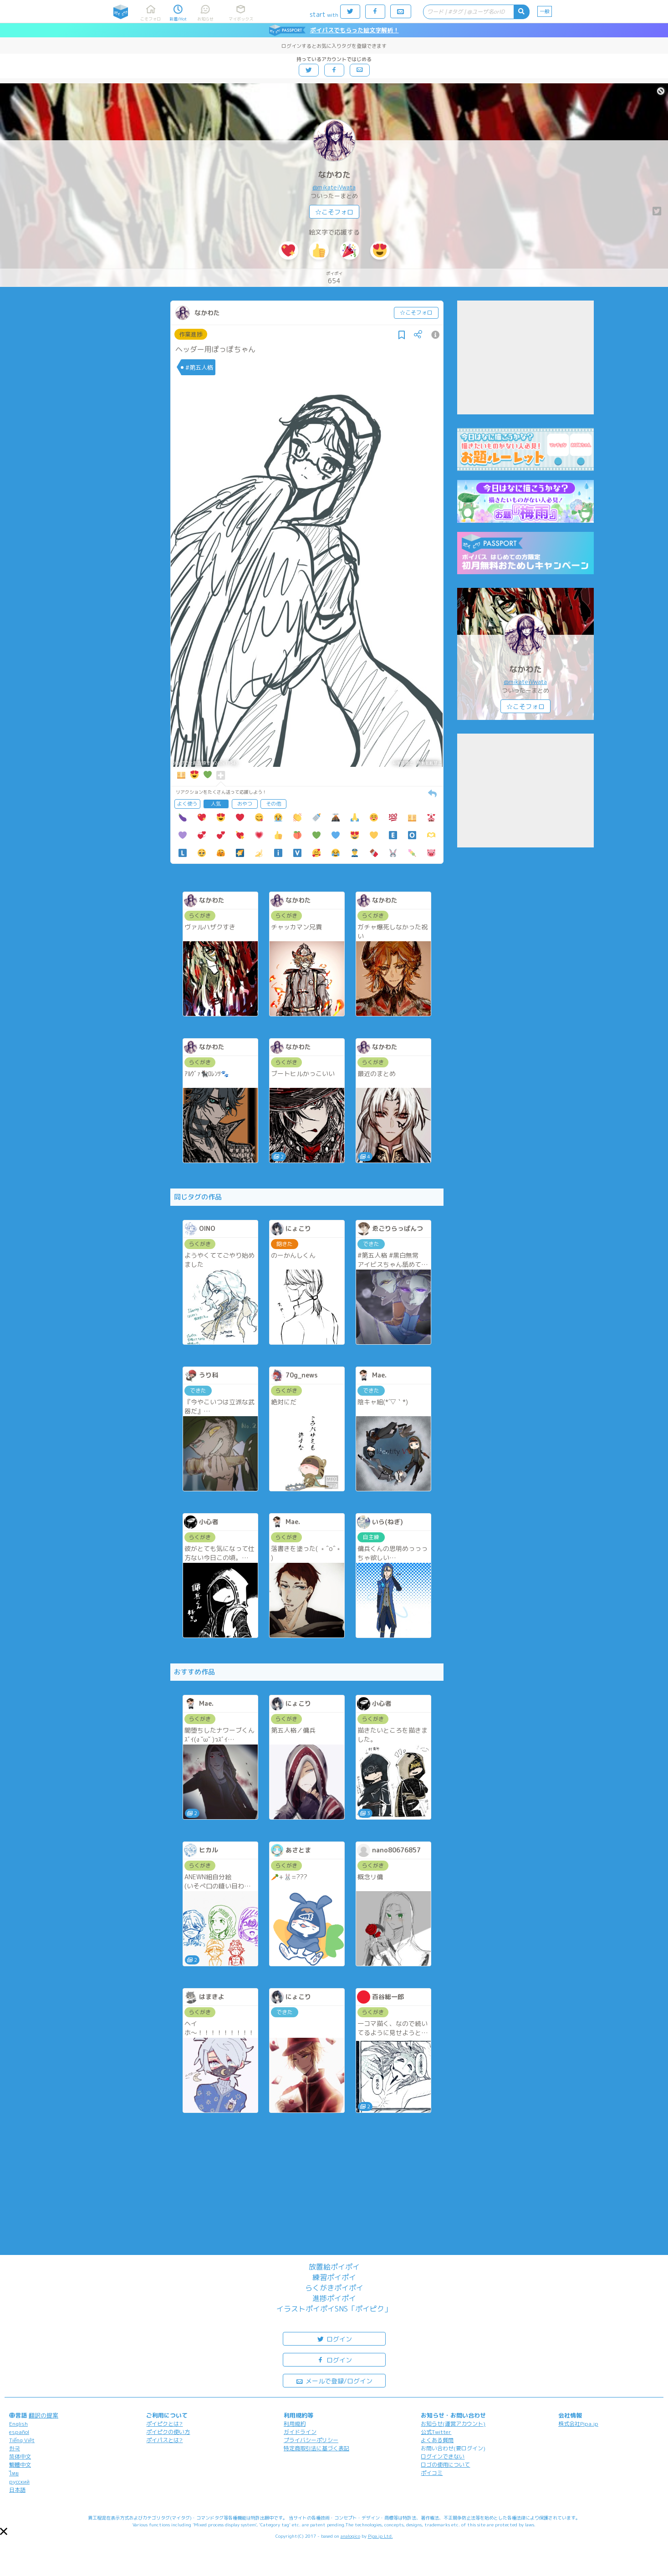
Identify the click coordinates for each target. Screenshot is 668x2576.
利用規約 (295, 2424)
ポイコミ (432, 2473)
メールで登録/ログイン (334, 2380)
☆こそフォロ (334, 212)
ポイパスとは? (164, 2440)
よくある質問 (437, 2440)
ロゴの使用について (445, 2465)
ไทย (14, 2473)
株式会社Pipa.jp (578, 2424)
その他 (273, 803)
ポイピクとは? (164, 2424)
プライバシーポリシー (311, 2440)
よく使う (187, 803)
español (19, 2432)
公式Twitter (436, 2432)
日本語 (17, 2490)
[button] (3, 2531)
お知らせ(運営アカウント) (453, 2424)
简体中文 (20, 2456)
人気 (216, 803)
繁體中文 (20, 2465)
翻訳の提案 (43, 2415)
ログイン (334, 2338)
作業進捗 (191, 334)
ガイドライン (300, 2432)
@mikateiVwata (334, 187)
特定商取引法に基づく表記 (316, 2448)
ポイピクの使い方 (168, 2432)
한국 (14, 2448)
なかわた (334, 174)
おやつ (244, 803)
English (18, 2424)
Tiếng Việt (22, 2440)
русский (19, 2481)
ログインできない (442, 2456)
